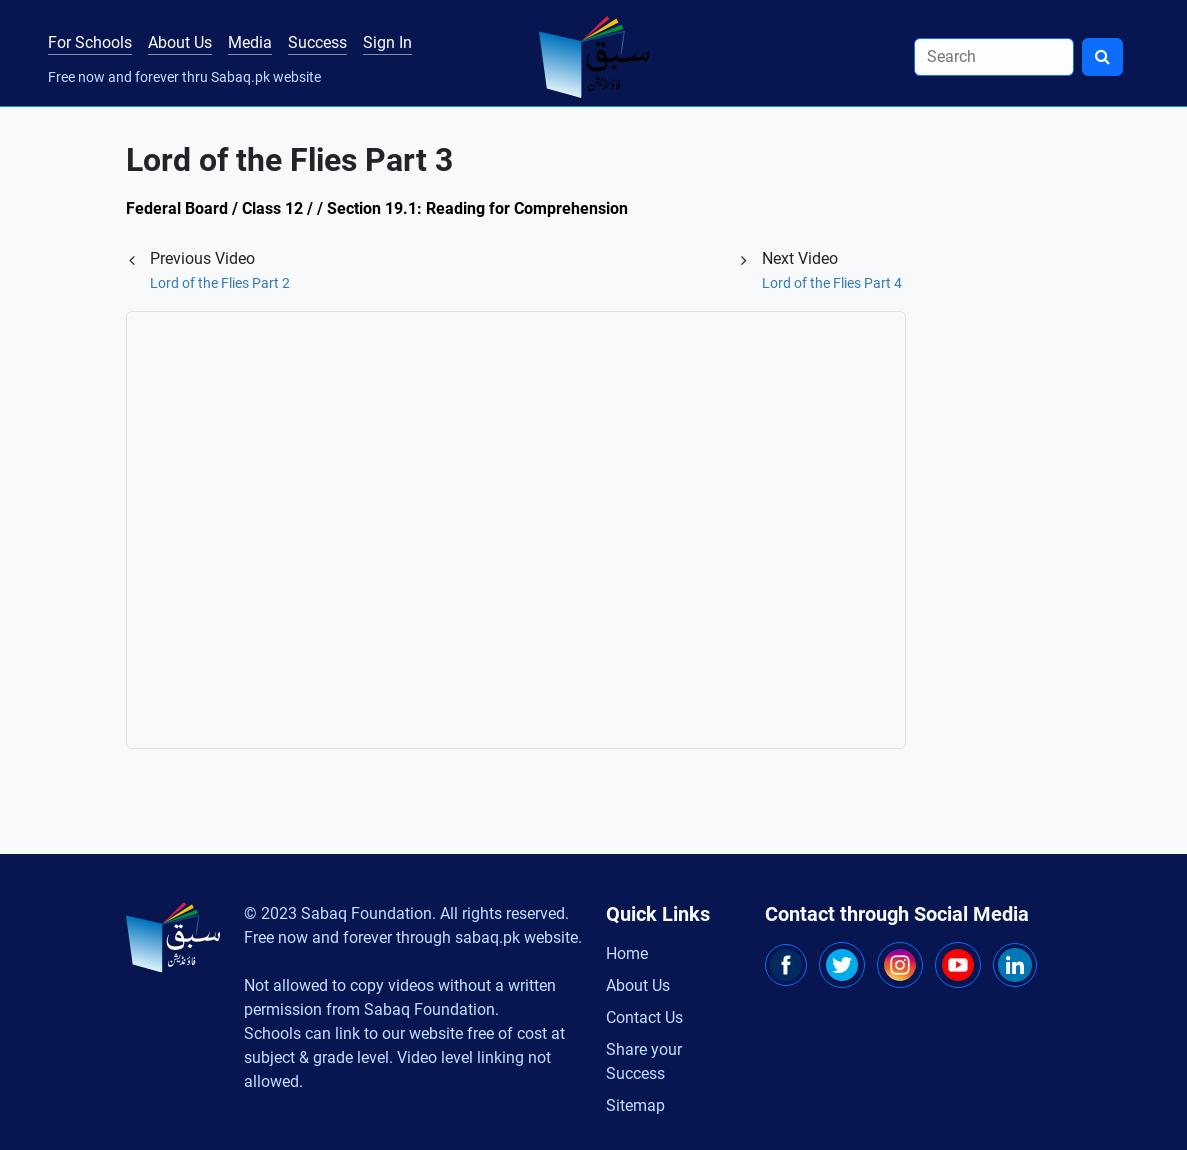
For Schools (90, 42)
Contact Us (644, 1017)
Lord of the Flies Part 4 (832, 283)
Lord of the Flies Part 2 (220, 283)
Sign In (387, 42)
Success (317, 42)
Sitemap (635, 1105)
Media (250, 42)
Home (627, 953)
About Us (180, 42)
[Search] (994, 57)
